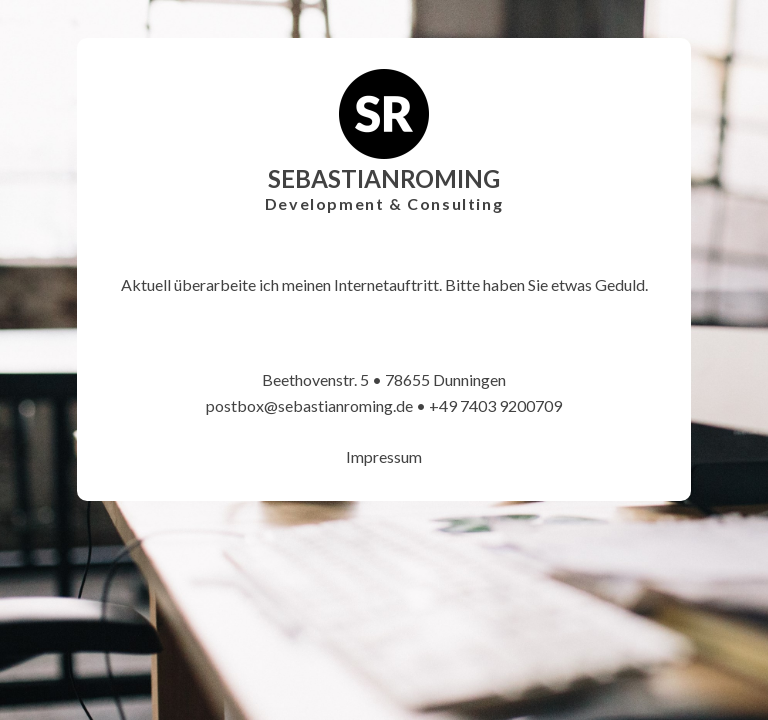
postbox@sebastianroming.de (309, 405)
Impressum (384, 456)
